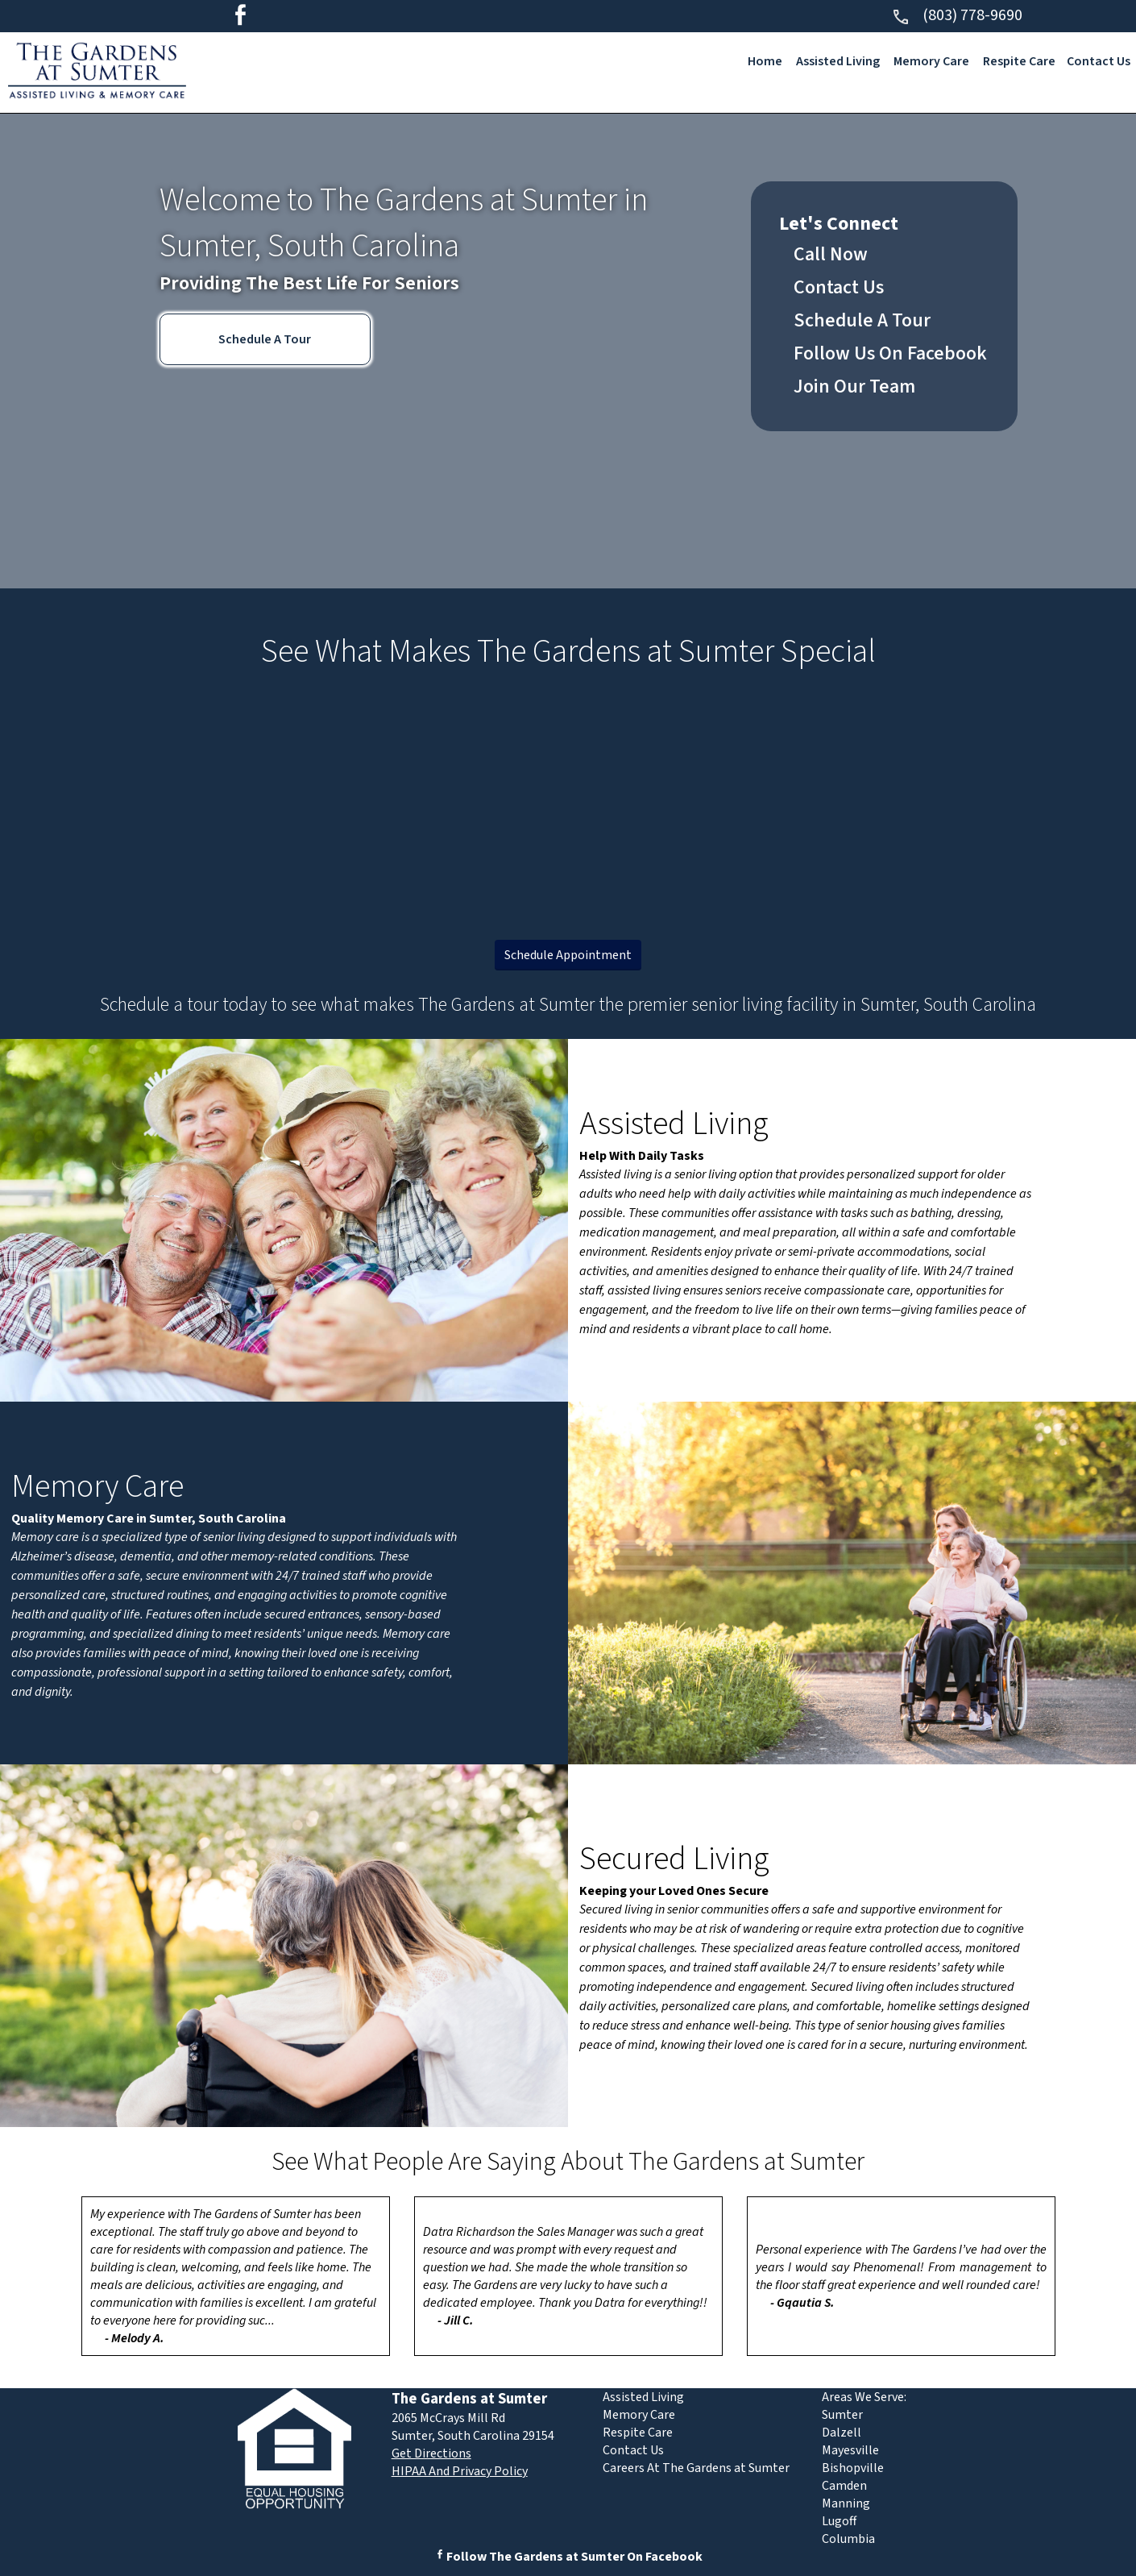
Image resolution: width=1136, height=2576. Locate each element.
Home (765, 61)
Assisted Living (838, 61)
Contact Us (1098, 61)
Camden (844, 2486)
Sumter (842, 2415)
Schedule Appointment (568, 955)
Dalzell (841, 2432)
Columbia (848, 2539)
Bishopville (853, 2468)
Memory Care (931, 61)
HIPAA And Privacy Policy (460, 2471)
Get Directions (431, 2453)
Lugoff (839, 2521)
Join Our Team (854, 386)
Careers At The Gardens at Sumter (696, 2468)
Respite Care (1019, 61)
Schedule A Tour (264, 339)
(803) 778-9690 (956, 15)
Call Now (831, 254)
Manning (846, 2503)
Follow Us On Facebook (890, 353)
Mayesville (850, 2450)
